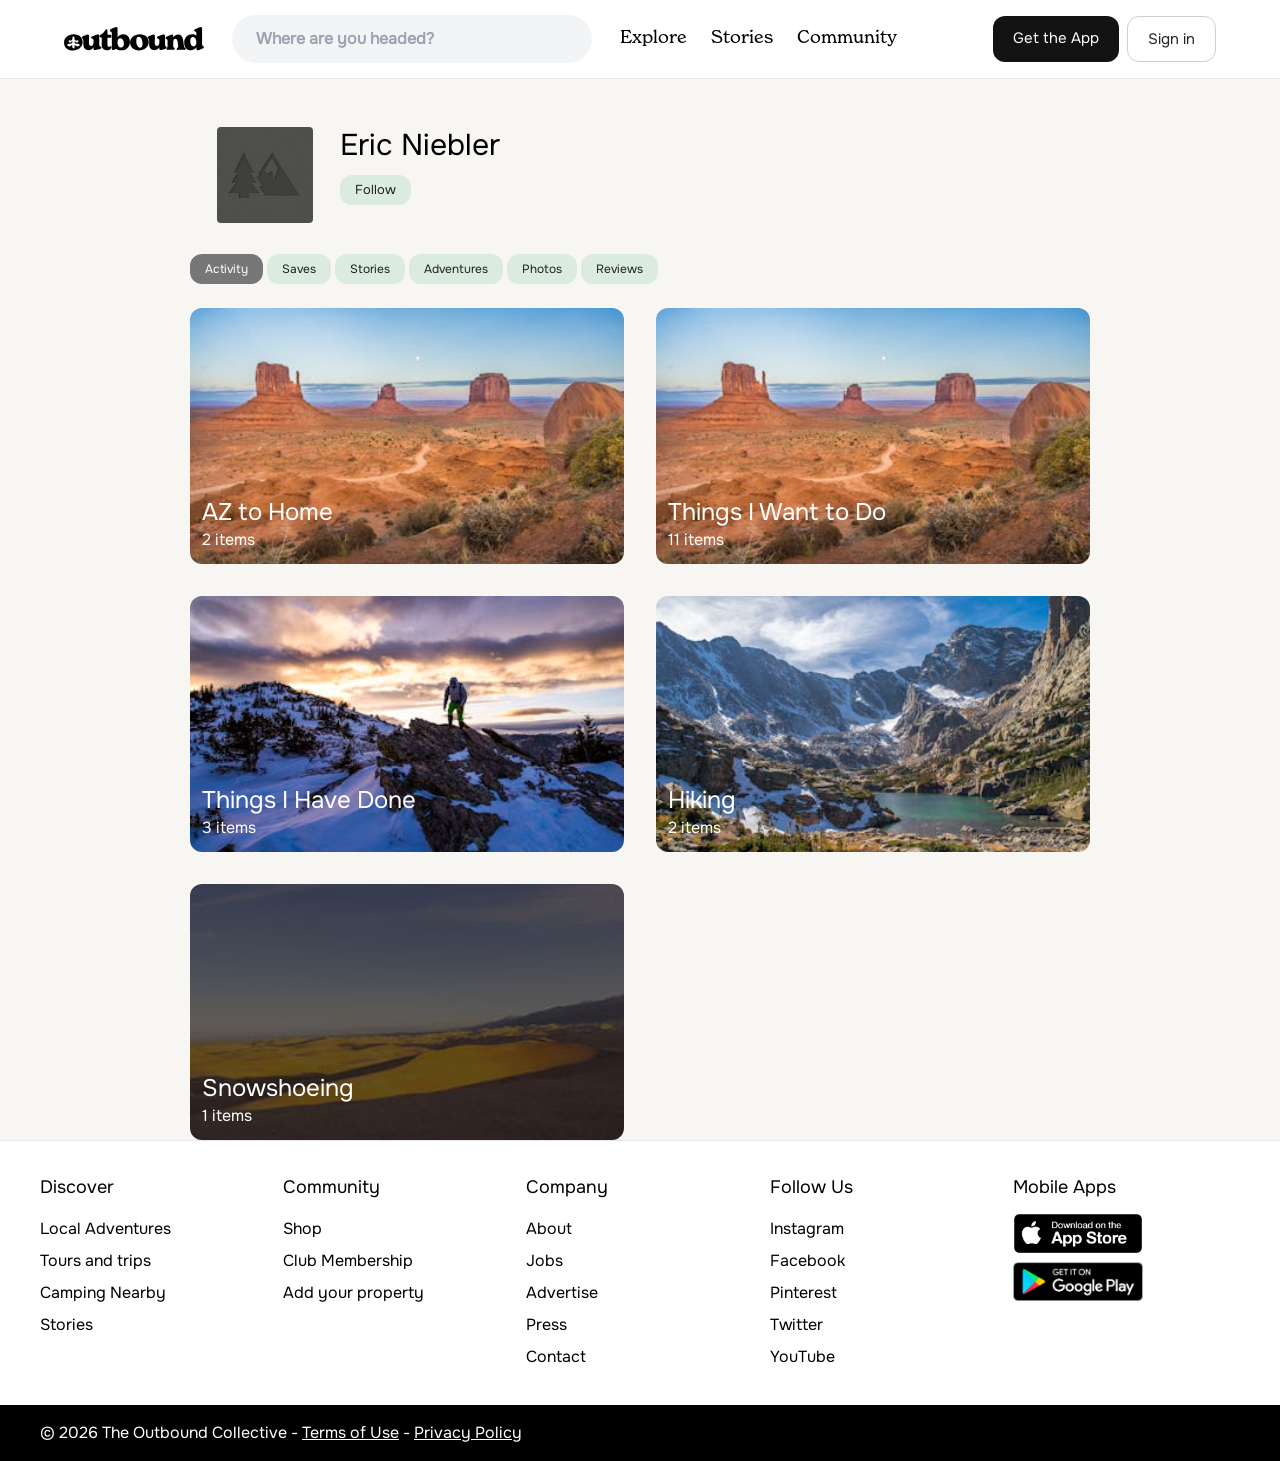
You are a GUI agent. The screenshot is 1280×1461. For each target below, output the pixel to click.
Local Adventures (105, 1228)
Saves (299, 269)
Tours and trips (95, 1260)
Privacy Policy (468, 1432)
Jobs (544, 1260)
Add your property (353, 1292)
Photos (542, 269)
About (549, 1228)
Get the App (1056, 38)
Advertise (562, 1292)
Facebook (807, 1260)
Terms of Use (350, 1432)
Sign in (1171, 39)
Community (847, 38)
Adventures (456, 269)
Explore (653, 38)
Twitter (796, 1324)
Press (546, 1324)
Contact (556, 1356)
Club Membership (348, 1260)
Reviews (619, 269)
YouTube (802, 1356)
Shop (302, 1228)
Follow (375, 189)
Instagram (807, 1228)
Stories (742, 38)
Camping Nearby (103, 1292)
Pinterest (803, 1292)
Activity (226, 269)
